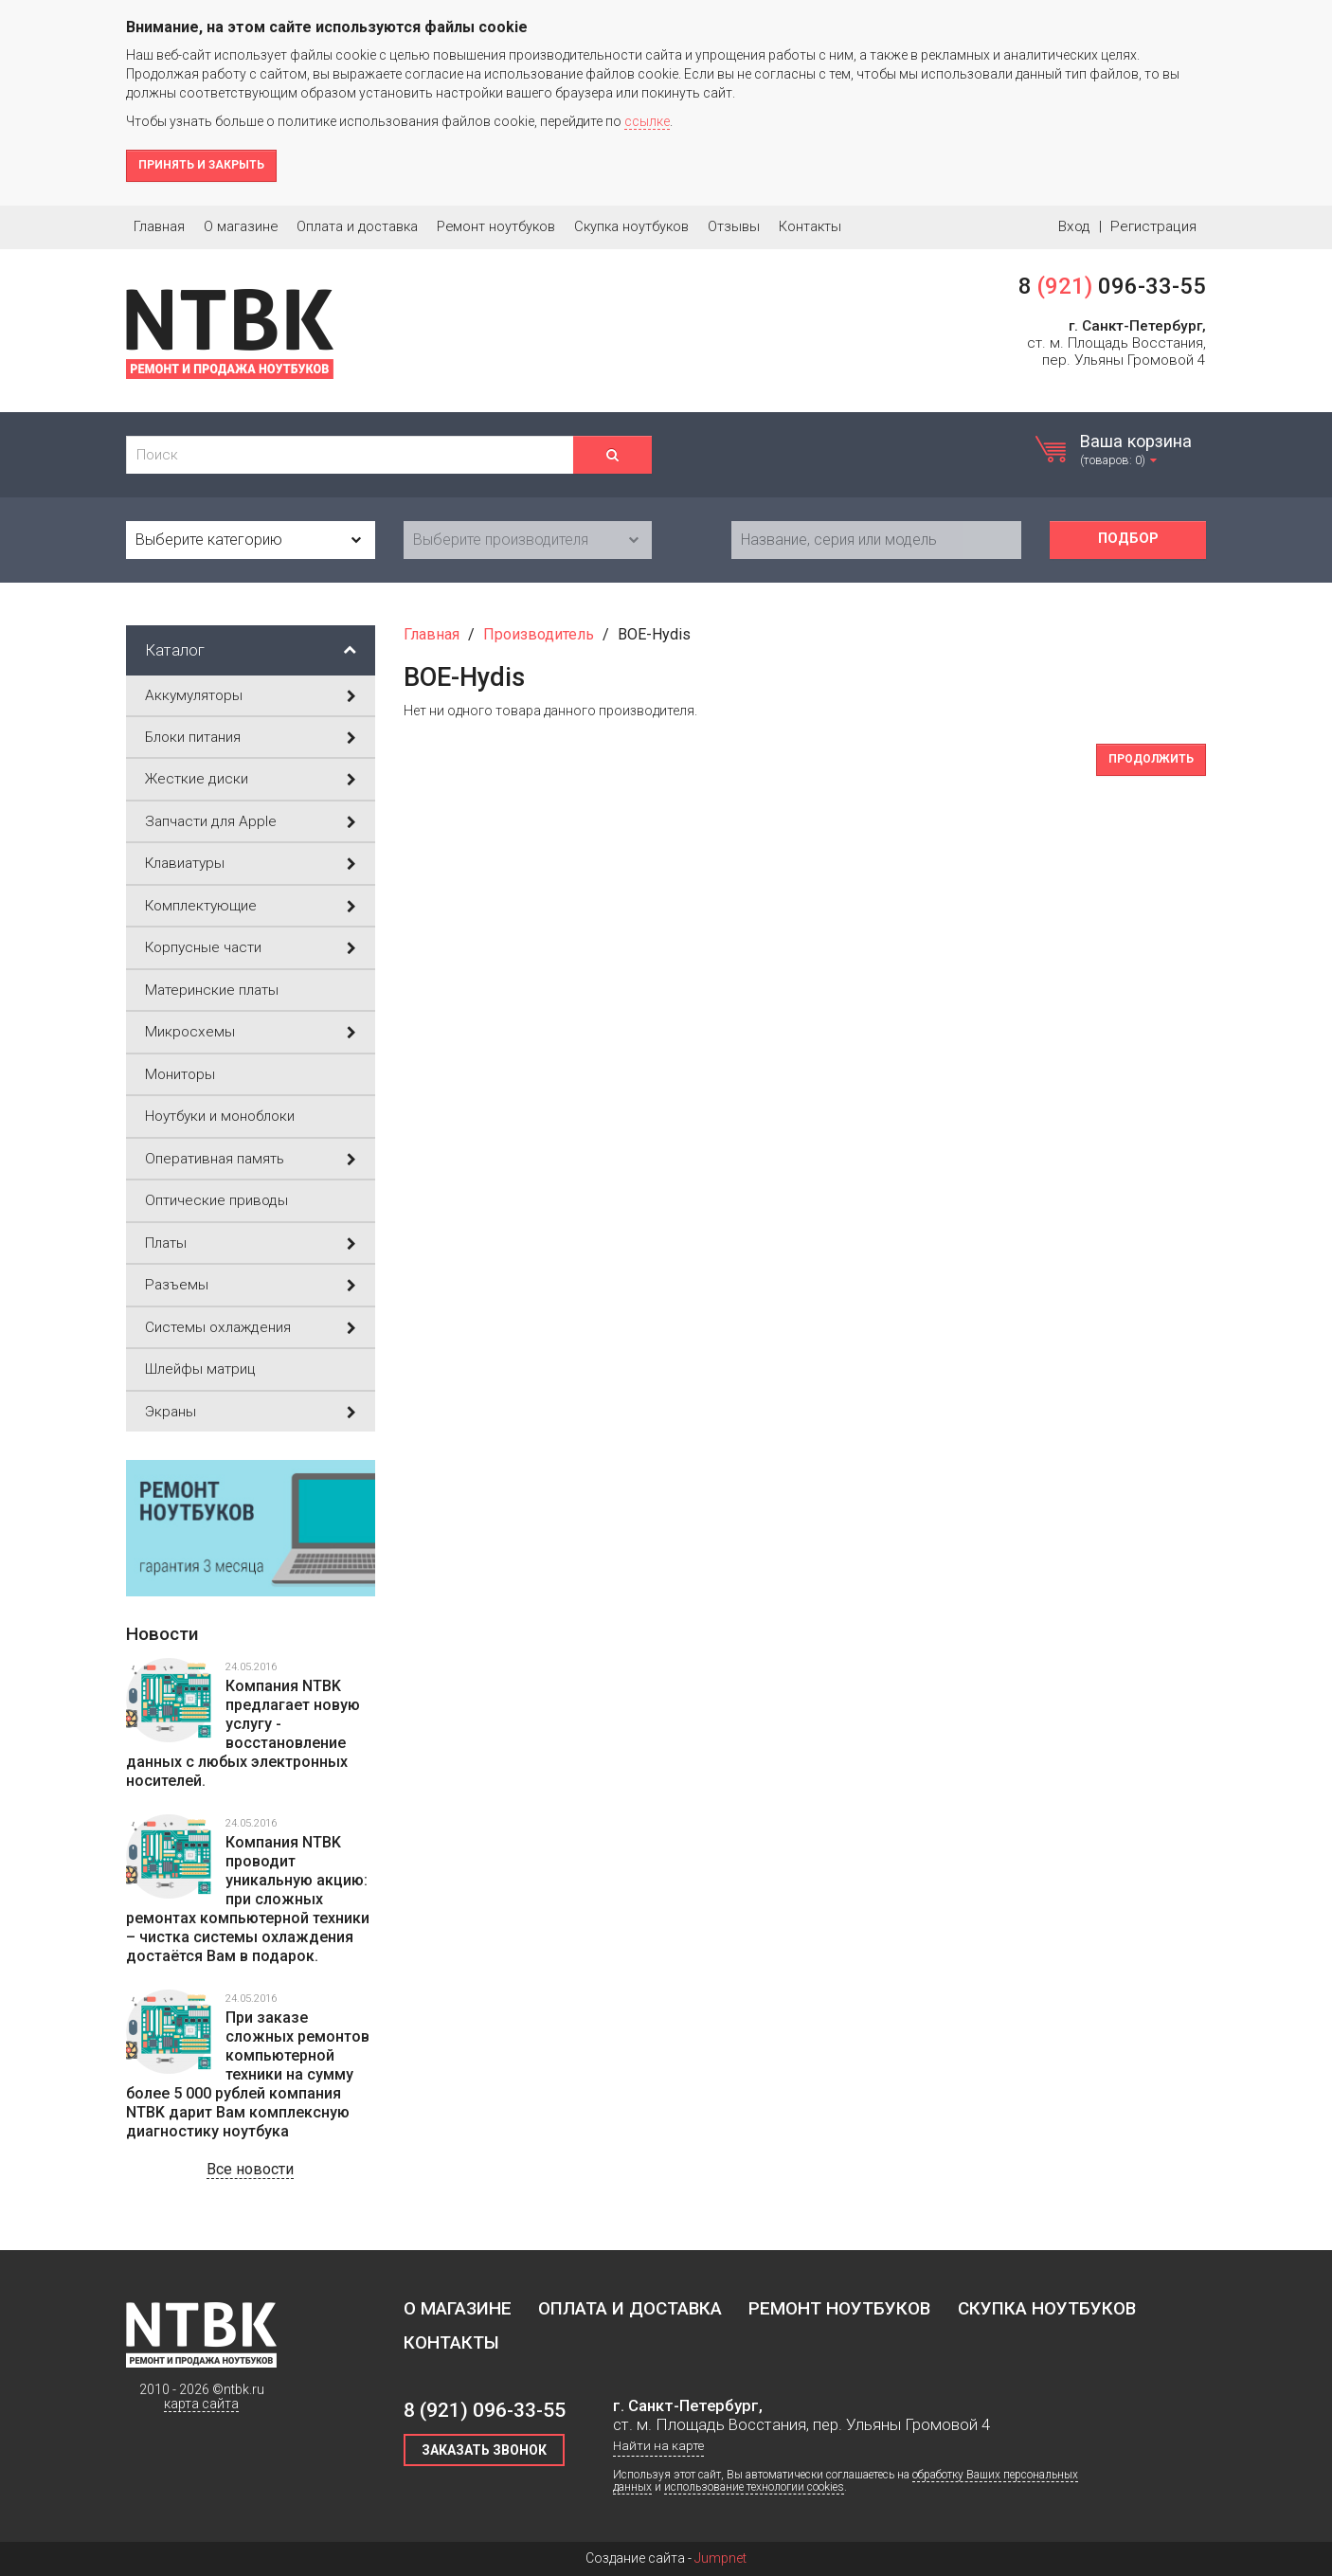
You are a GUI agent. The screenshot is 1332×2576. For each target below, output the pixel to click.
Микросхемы (250, 1031)
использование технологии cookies (754, 2487)
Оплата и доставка (357, 226)
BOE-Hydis (654, 634)
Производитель (538, 634)
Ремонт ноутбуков (496, 226)
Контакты (810, 226)
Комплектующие (250, 905)
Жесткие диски (250, 778)
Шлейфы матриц (200, 1369)
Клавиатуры (250, 863)
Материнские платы (212, 990)
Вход (1074, 226)
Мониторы (180, 1074)
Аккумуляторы (250, 695)
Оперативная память (250, 1158)
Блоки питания (250, 737)
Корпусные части (250, 947)
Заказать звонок (484, 2450)
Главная (159, 226)
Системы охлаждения (250, 1327)
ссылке (647, 121)
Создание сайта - (666, 2558)
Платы (250, 1243)
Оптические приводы (216, 1200)
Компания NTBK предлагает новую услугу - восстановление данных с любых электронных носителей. (243, 1733)
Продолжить (1151, 759)
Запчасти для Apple (250, 821)
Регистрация (1153, 226)
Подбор (1128, 539)
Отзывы (734, 226)
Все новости (250, 2169)
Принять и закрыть (201, 164)
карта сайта (201, 2403)
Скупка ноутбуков (631, 226)
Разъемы (250, 1284)
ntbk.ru (244, 2389)
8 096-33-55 (1112, 286)
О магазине (241, 226)
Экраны (250, 1411)
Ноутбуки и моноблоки (220, 1116)
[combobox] (250, 540)
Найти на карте (658, 2446)
